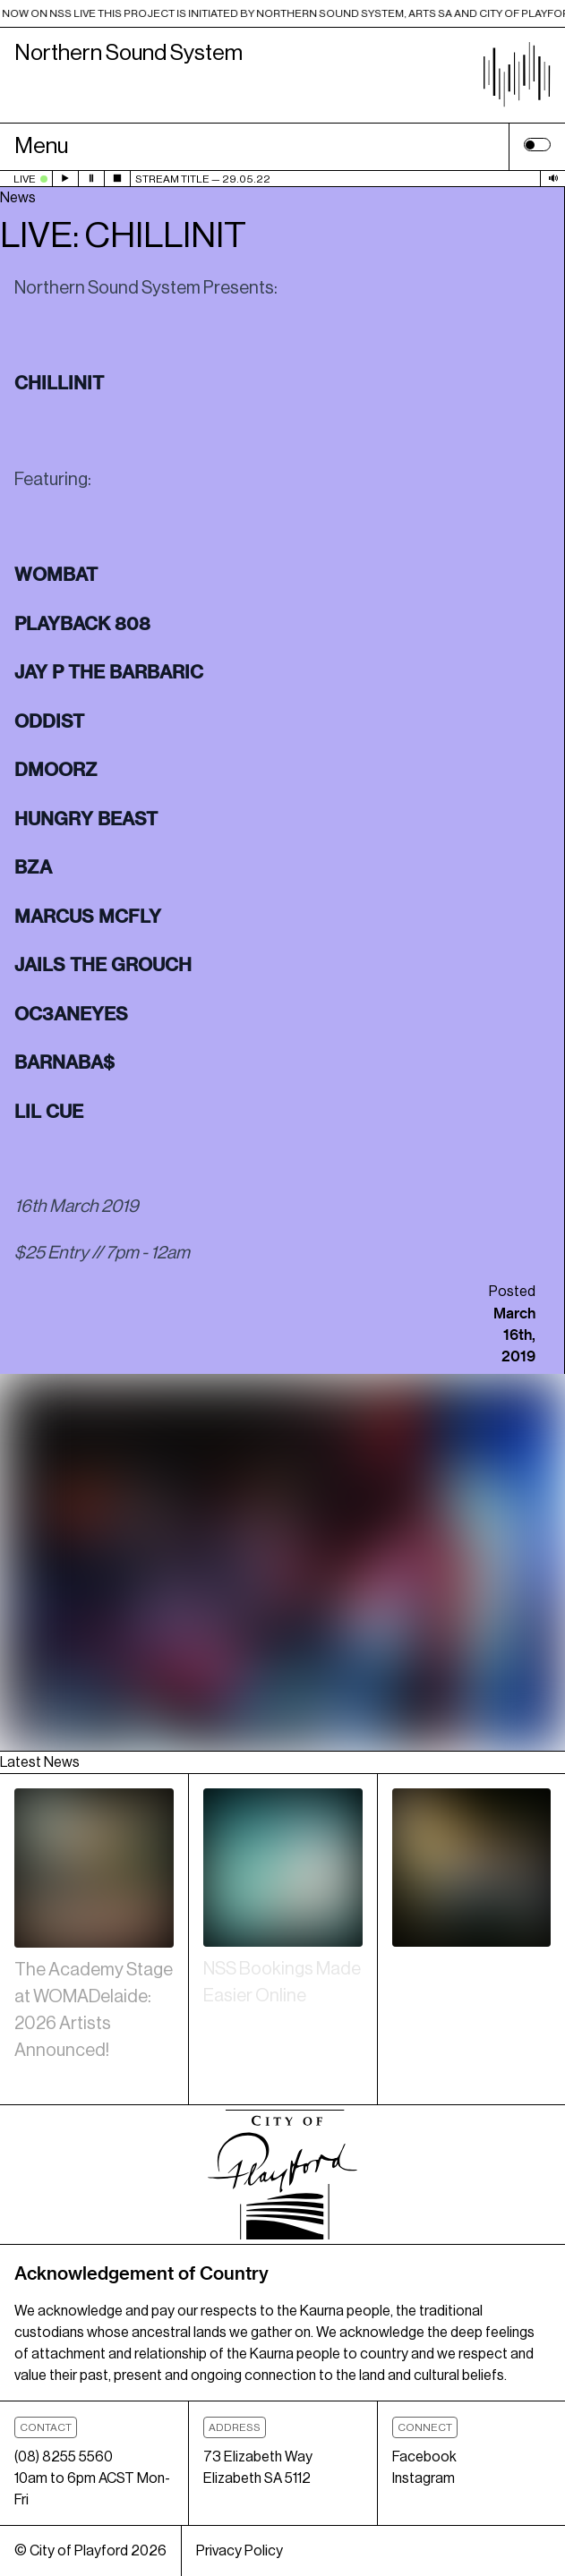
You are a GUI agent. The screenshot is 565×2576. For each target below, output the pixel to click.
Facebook (424, 2457)
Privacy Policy (239, 2551)
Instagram (423, 2478)
